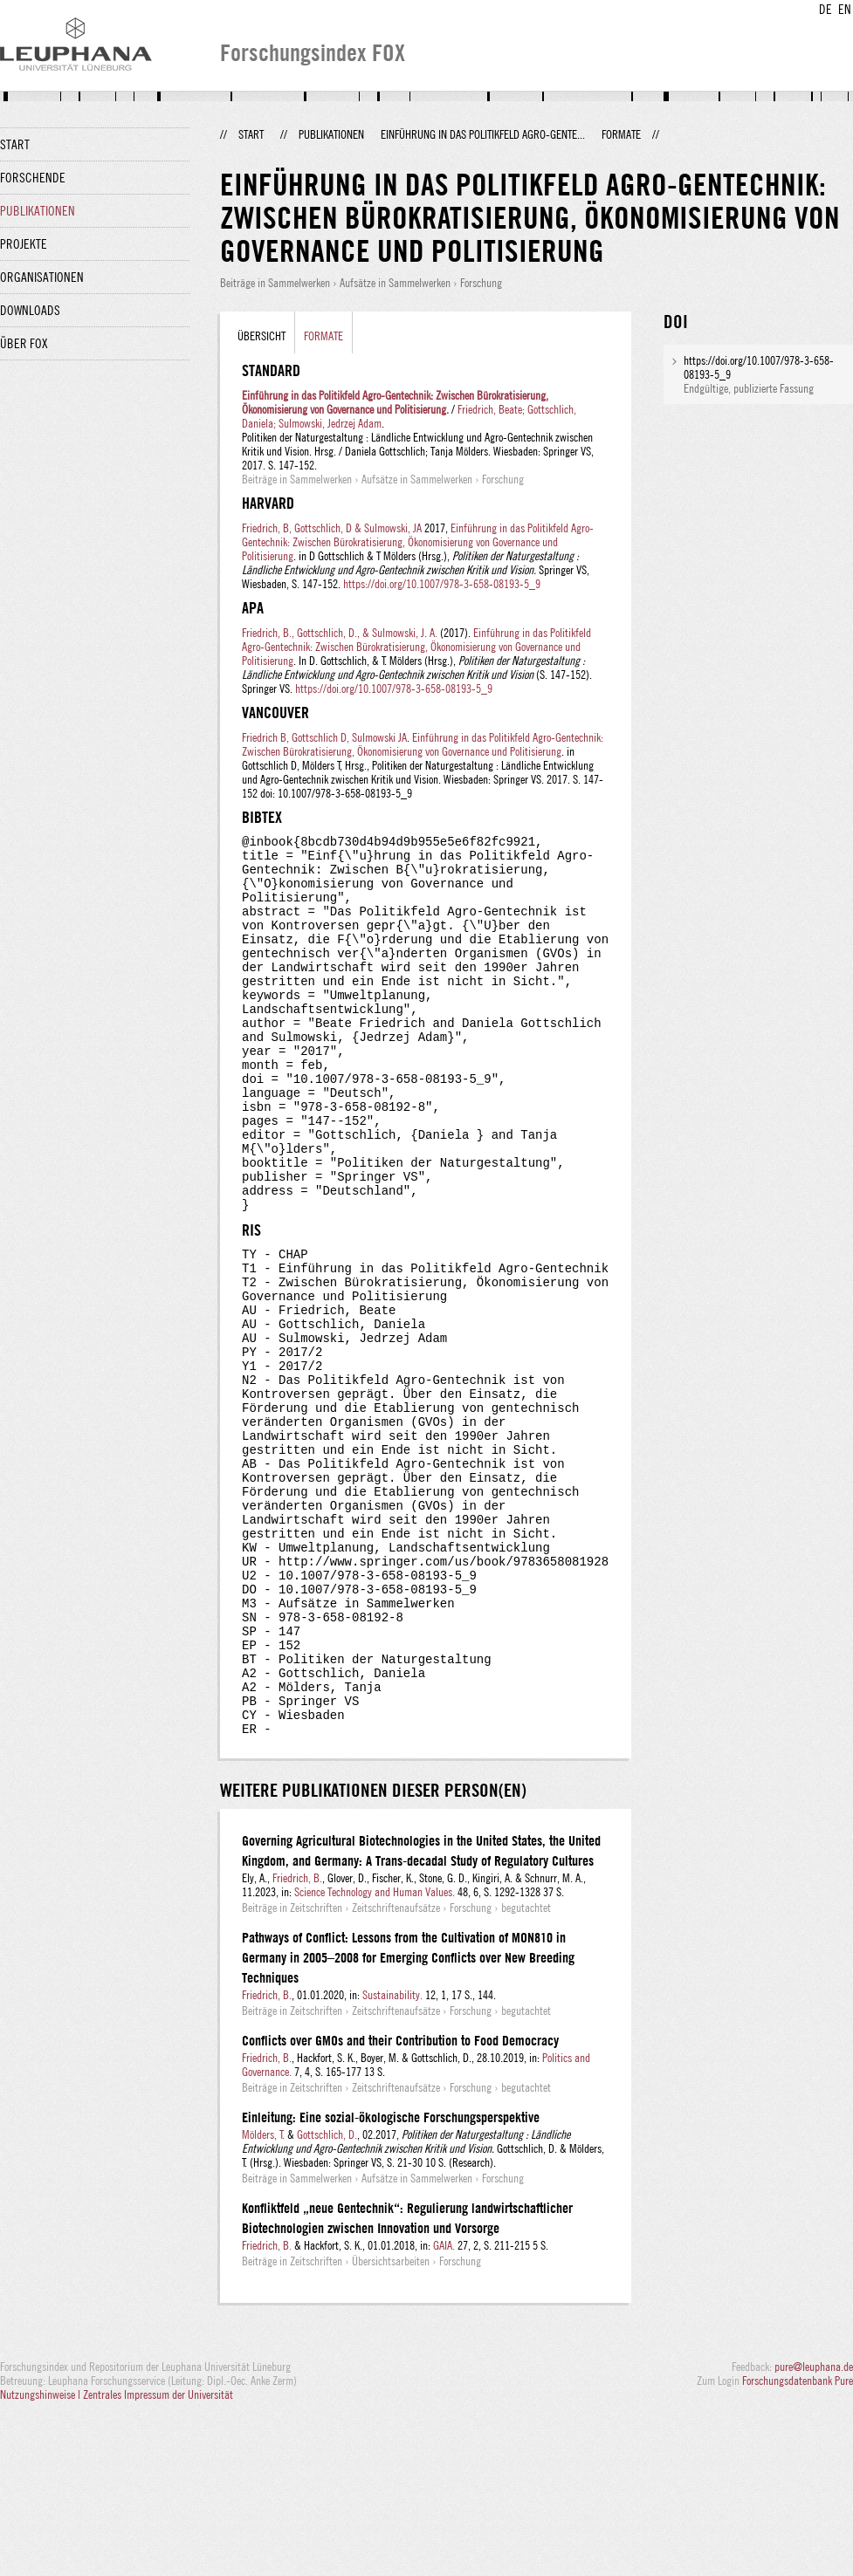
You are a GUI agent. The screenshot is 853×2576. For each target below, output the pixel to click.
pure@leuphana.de (813, 2529)
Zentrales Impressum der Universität (158, 2557)
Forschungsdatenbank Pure (797, 2543)
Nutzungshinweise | (41, 2557)
